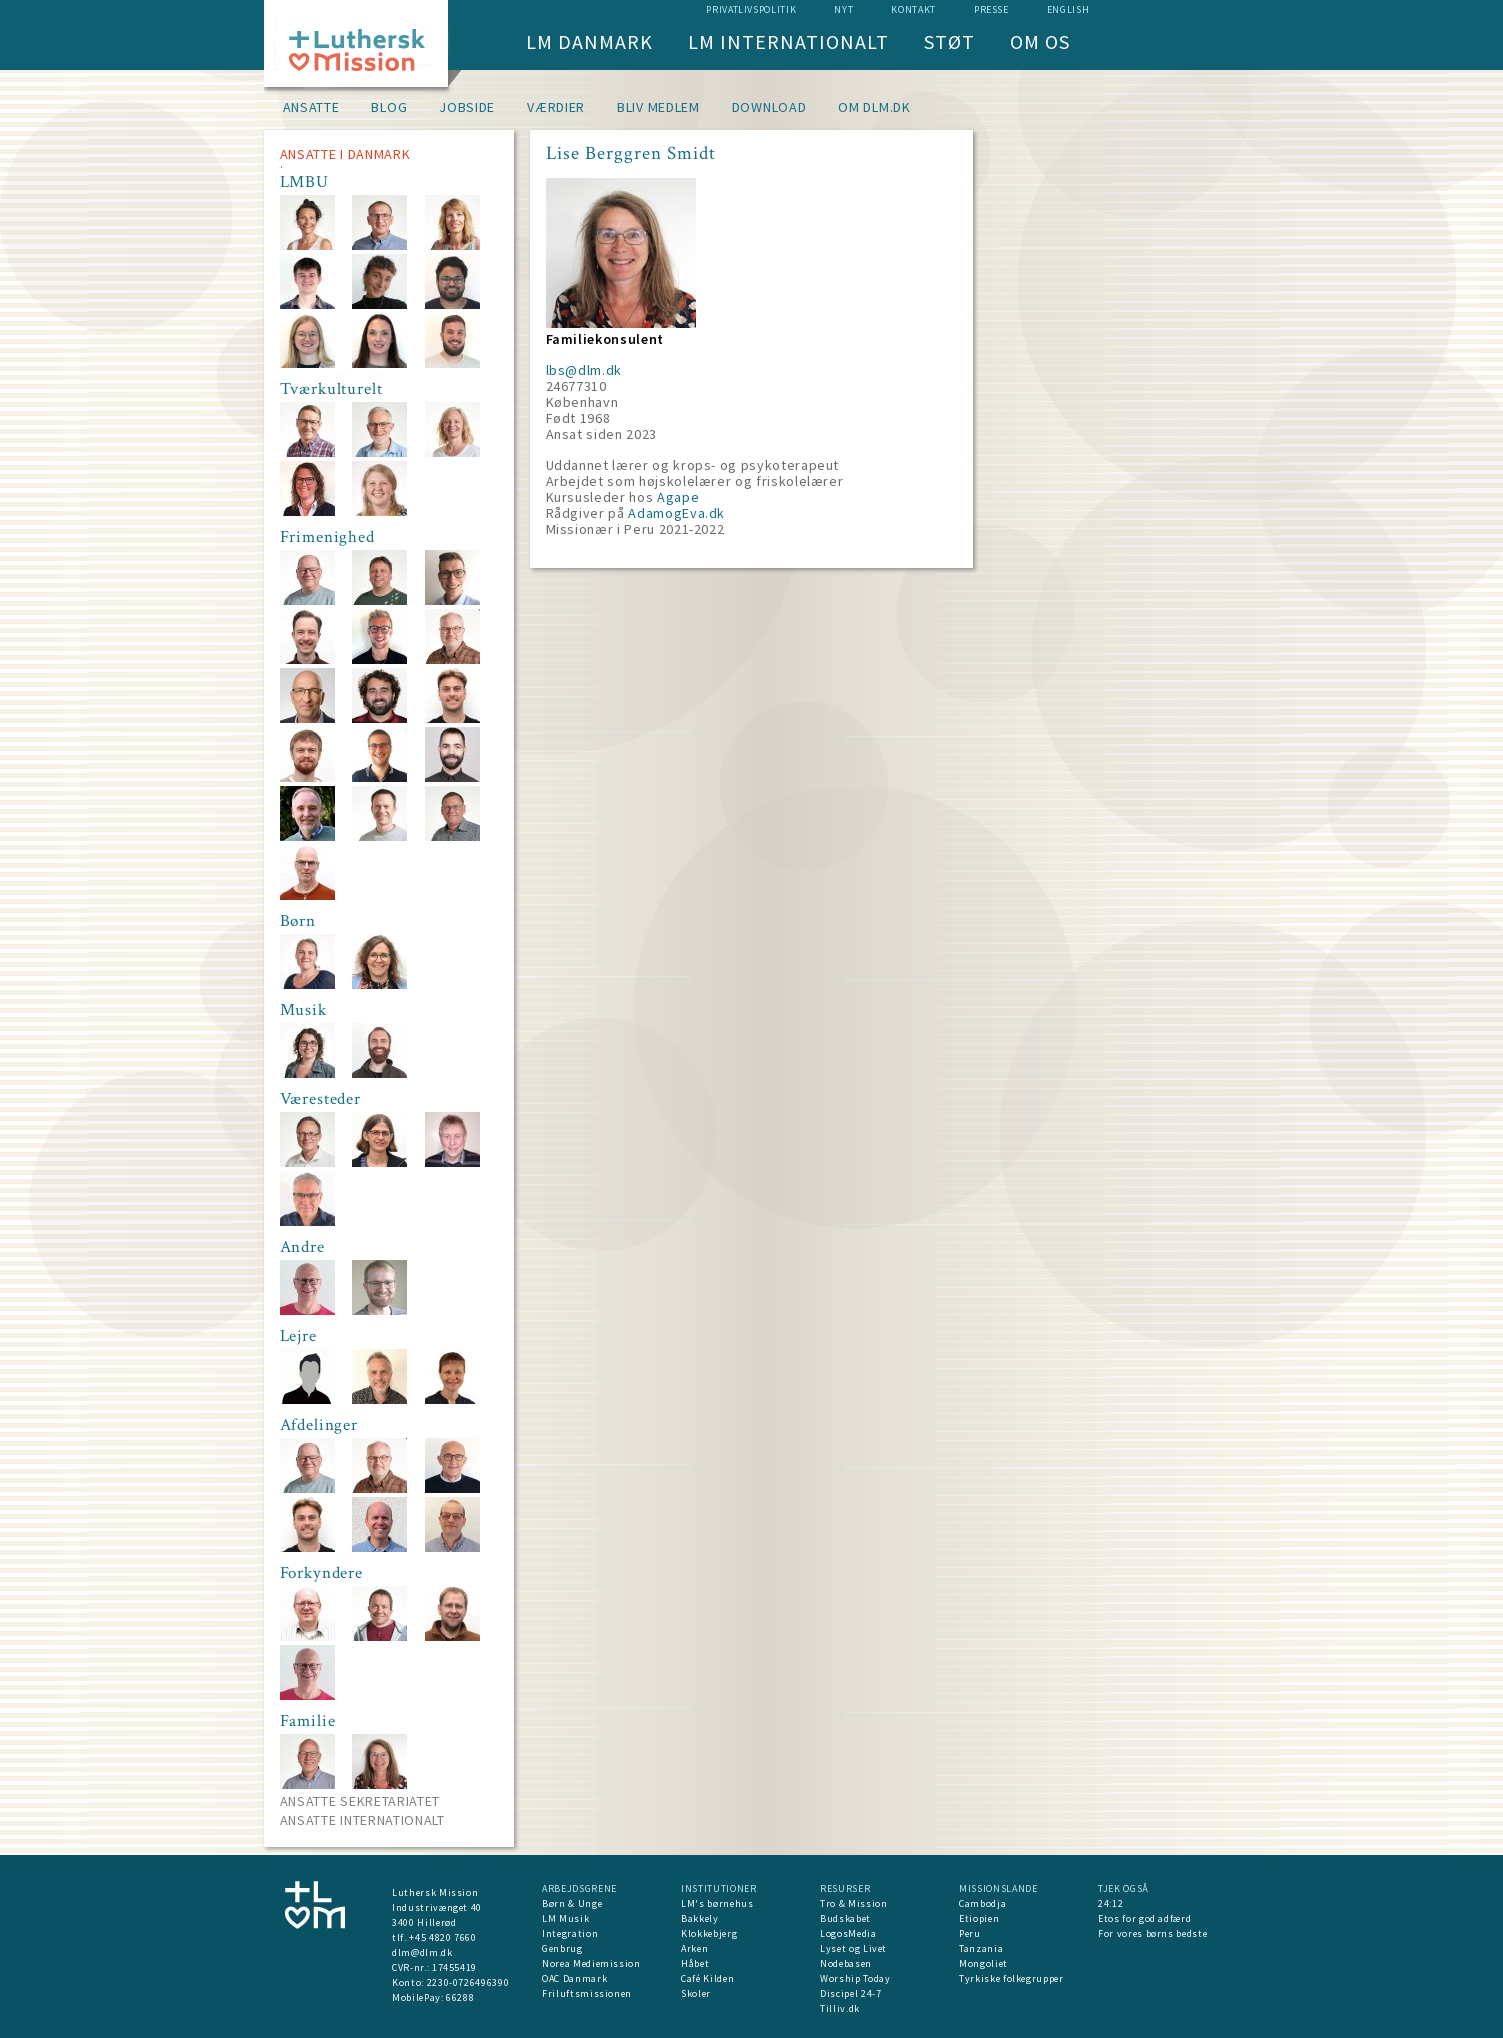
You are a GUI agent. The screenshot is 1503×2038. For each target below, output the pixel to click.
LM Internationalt (788, 41)
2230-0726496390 (468, 1982)
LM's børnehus (717, 1903)
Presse (991, 9)
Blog (389, 107)
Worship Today (855, 1978)
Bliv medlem (658, 107)
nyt (843, 9)
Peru (970, 1933)
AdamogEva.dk (676, 513)
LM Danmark (589, 41)
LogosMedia (848, 1933)
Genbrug (562, 1948)
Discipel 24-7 (850, 1993)
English (1068, 9)
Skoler (696, 1993)
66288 (460, 1997)
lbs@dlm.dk (584, 370)
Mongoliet (983, 1963)
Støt (949, 41)
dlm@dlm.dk (422, 1952)
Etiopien (979, 1918)
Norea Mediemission (591, 1963)
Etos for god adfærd (1144, 1918)
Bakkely (700, 1918)
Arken (694, 1948)
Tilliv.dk (840, 2008)
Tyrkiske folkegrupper (1011, 1978)
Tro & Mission (853, 1903)
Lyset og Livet (853, 1948)
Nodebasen (846, 1963)
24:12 (1110, 1903)
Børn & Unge (572, 1903)
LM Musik (565, 1918)
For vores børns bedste (1152, 1933)
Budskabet (845, 1918)
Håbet (695, 1963)
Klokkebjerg (709, 1933)
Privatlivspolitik (751, 9)
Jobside (467, 107)
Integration (570, 1933)
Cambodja (982, 1903)
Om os (1040, 41)
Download (769, 107)
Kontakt (913, 9)
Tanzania (981, 1948)
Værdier (556, 107)
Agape (678, 497)
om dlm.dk (874, 107)
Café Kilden (707, 1978)
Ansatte (311, 107)
